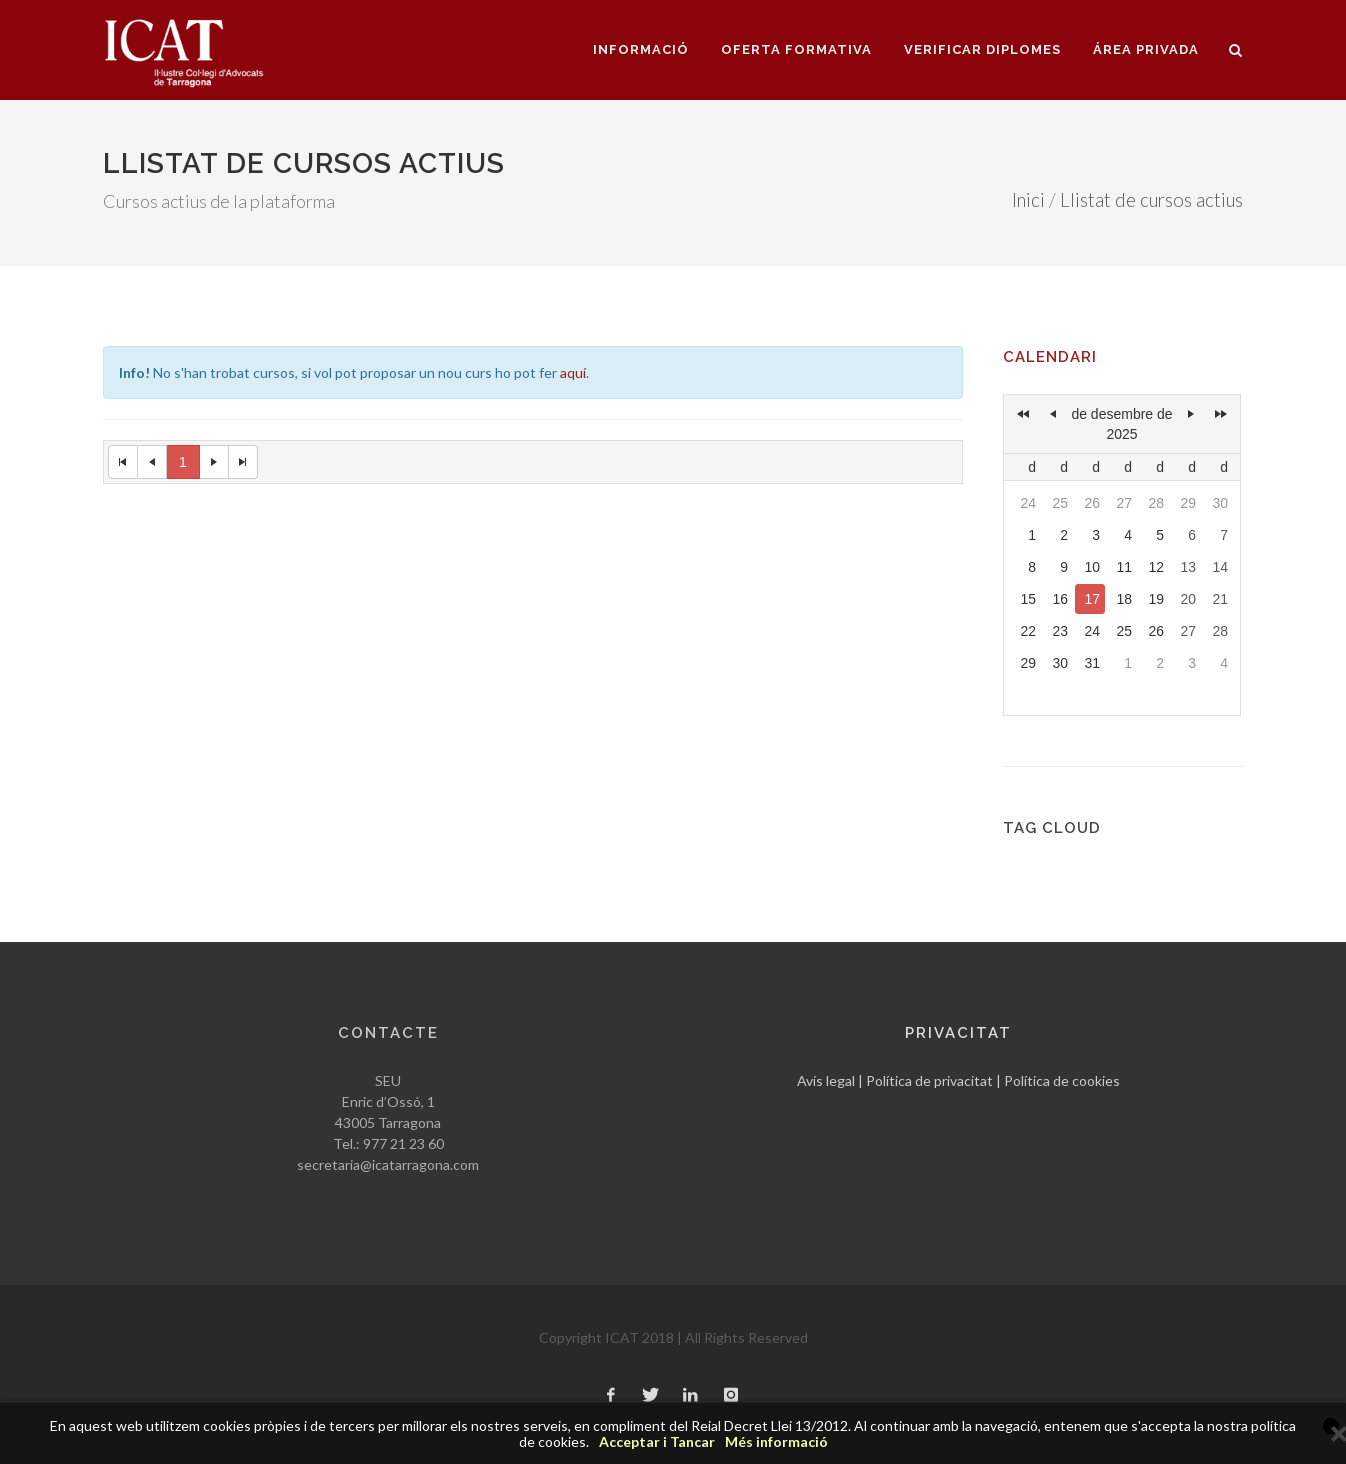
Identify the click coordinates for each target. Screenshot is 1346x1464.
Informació (641, 49)
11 (1124, 567)
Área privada (1146, 49)
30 (1220, 503)
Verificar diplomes (982, 49)
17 (1092, 599)
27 (1124, 503)
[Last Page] (243, 462)
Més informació (776, 1441)
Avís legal (826, 1080)
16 (1060, 599)
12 (1156, 567)
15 (1028, 599)
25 (1060, 503)
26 (1092, 503)
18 (1124, 599)
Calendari (1050, 357)
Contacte (388, 1033)
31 (1092, 663)
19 (1156, 599)
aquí (573, 372)
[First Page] (123, 462)
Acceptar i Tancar (657, 1441)
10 (1092, 567)
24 (1028, 503)
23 (1060, 631)
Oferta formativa (796, 49)
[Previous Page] (152, 462)
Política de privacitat (929, 1080)
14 (1220, 567)
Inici (1028, 200)
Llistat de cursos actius (1151, 200)
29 (1188, 503)
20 (1188, 599)
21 (1220, 599)
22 (1028, 631)
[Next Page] (214, 462)
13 (1188, 567)
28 (1156, 503)
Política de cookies (1062, 1080)
